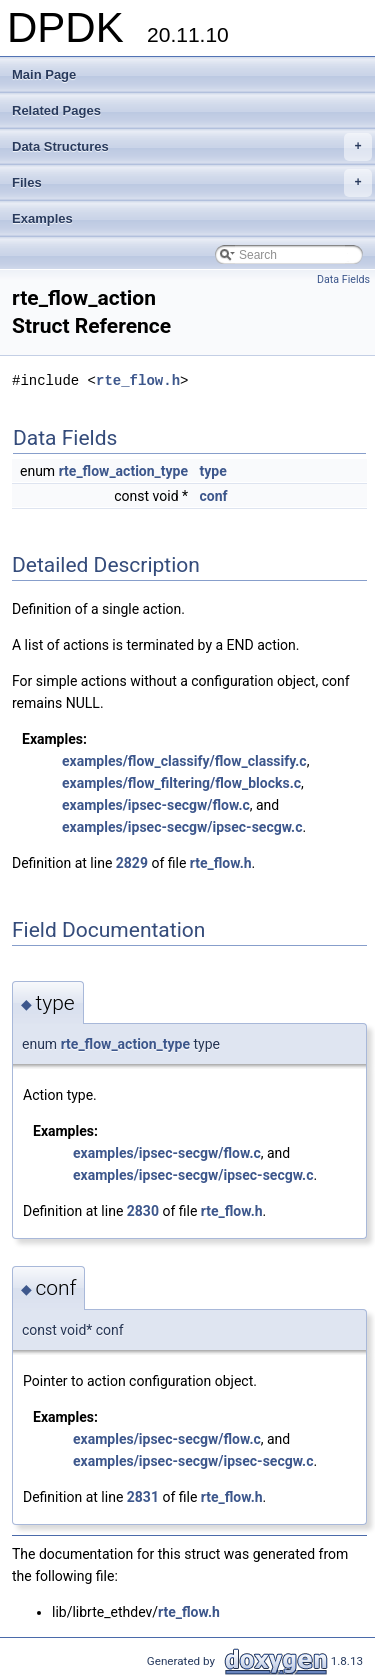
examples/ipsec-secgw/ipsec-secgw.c (182, 827)
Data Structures (192, 147)
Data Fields (343, 279)
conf (214, 496)
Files (192, 183)
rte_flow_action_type (123, 471)
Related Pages (56, 110)
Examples (42, 218)
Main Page (44, 74)
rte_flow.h (138, 380)
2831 (143, 1497)
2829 (132, 863)
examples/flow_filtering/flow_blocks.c (181, 783)
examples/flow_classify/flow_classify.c (184, 761)
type (213, 471)
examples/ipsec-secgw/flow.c (156, 805)
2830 (143, 1211)
